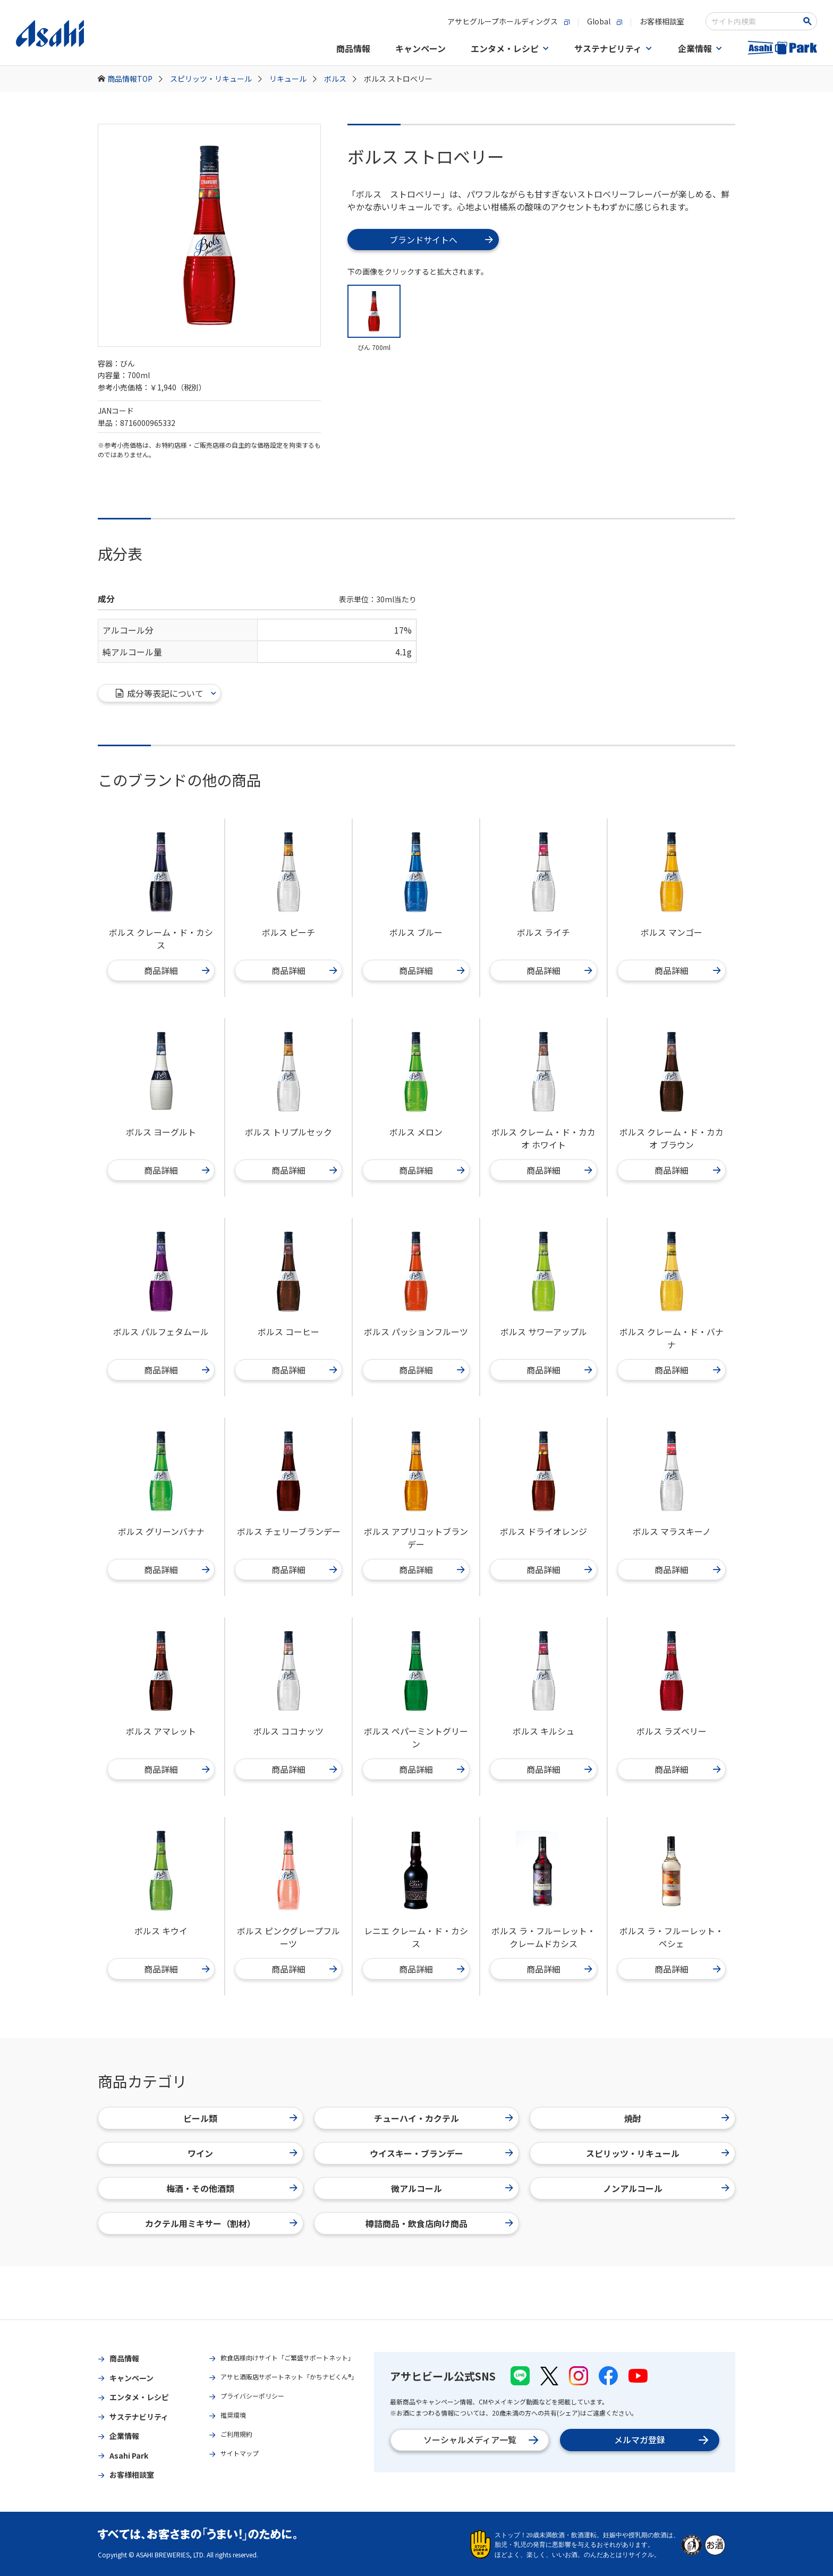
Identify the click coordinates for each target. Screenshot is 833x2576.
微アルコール (452, 2188)
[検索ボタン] (809, 21)
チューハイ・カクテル (443, 2118)
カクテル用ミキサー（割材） (221, 2223)
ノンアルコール (666, 2188)
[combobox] (754, 21)
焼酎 (676, 2118)
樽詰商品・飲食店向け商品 (439, 2223)
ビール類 (240, 2118)
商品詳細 (177, 970)
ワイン (242, 2153)
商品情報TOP (135, 78)
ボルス (340, 78)
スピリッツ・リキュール (216, 78)
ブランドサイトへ (441, 239)
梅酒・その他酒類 (231, 2188)
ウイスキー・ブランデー (441, 2153)
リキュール (293, 78)
